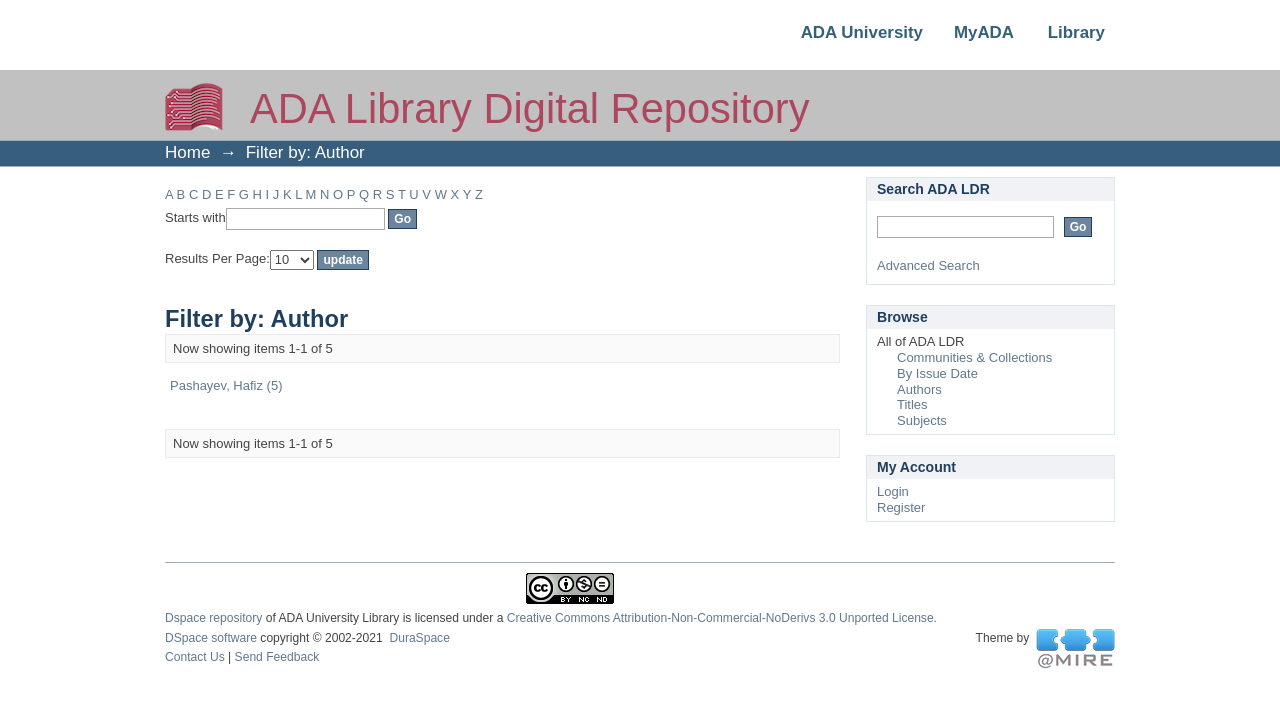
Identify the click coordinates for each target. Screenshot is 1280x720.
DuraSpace (419, 638)
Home (187, 152)
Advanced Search (928, 265)
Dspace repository (213, 618)
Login (893, 491)
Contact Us (195, 657)
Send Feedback (277, 657)
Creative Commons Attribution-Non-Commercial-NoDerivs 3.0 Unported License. (722, 618)
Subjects (922, 420)
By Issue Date (937, 373)
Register (901, 507)
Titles (912, 404)
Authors (919, 389)
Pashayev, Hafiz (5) (226, 385)
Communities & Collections (974, 357)
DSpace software (211, 638)
